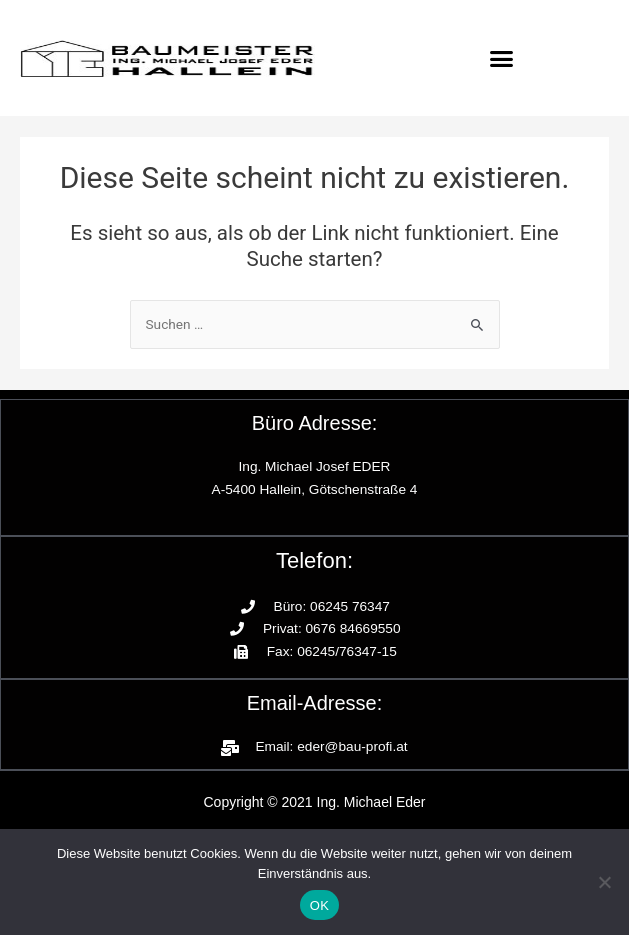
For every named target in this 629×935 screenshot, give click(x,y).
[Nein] (604, 882)
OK (319, 905)
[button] (502, 58)
